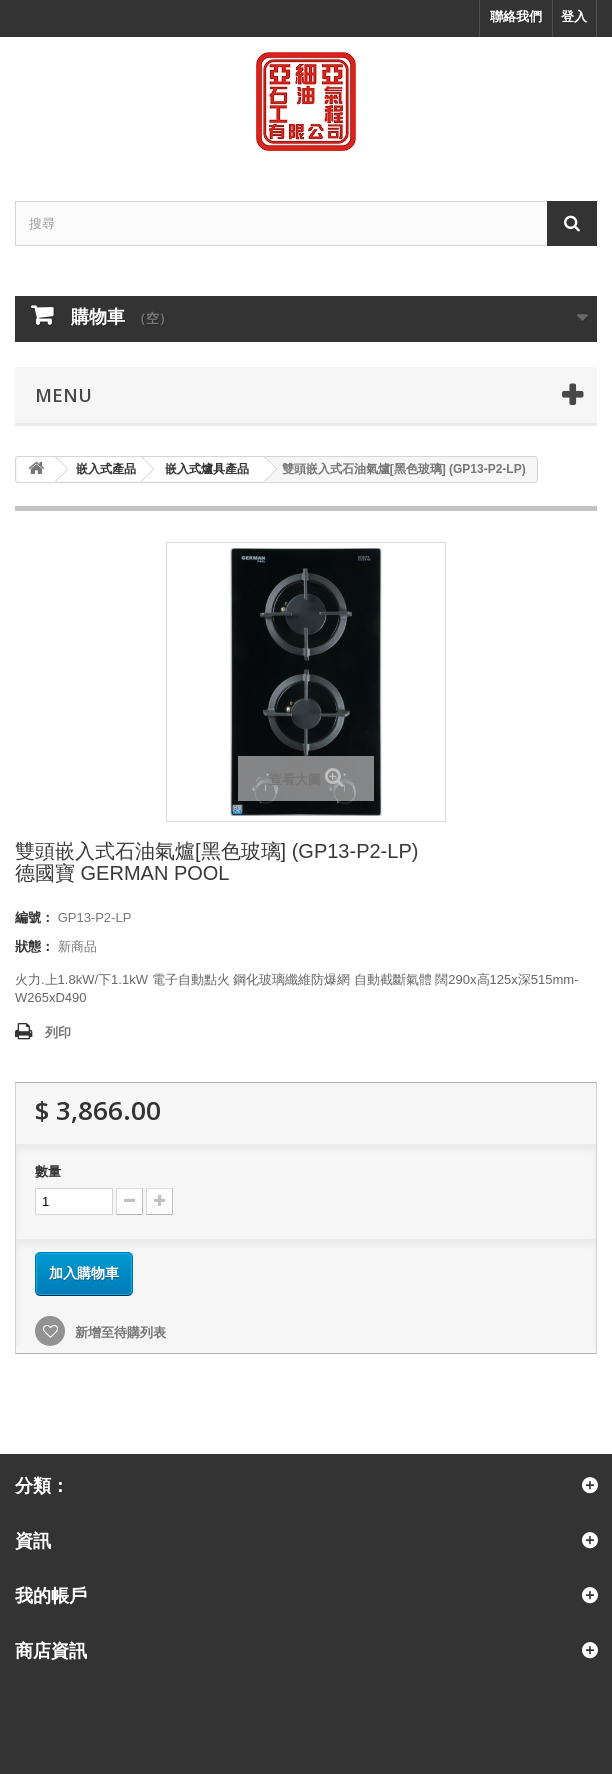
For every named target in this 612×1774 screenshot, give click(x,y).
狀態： (34, 946)
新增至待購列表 (118, 1332)
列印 (58, 1032)
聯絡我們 (516, 16)
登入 (574, 16)
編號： (34, 917)
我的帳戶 (51, 1595)
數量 (48, 1171)
